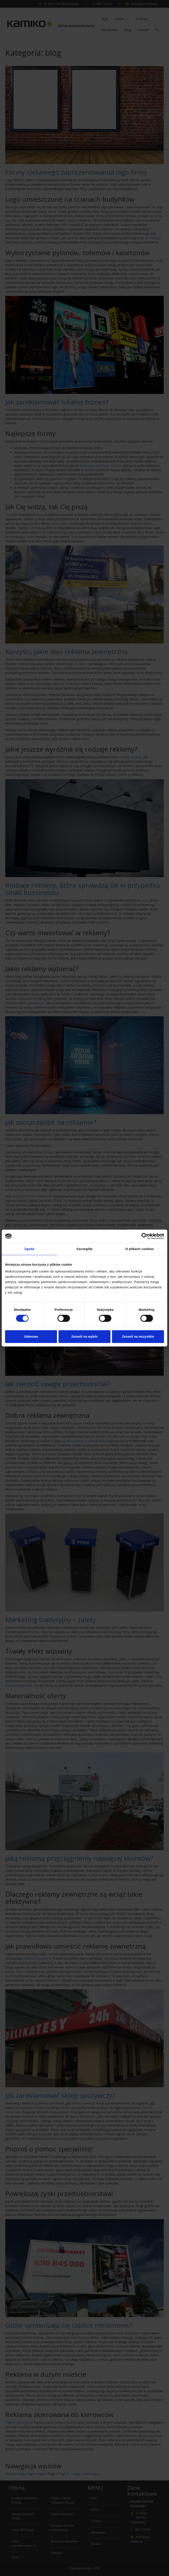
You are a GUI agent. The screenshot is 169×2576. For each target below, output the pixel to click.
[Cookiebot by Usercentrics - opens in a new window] (144, 1236)
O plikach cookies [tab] (139, 1249)
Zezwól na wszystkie (138, 1336)
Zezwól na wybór (84, 1336)
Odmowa (31, 1336)
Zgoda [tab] (29, 1249)
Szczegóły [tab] (84, 1249)
